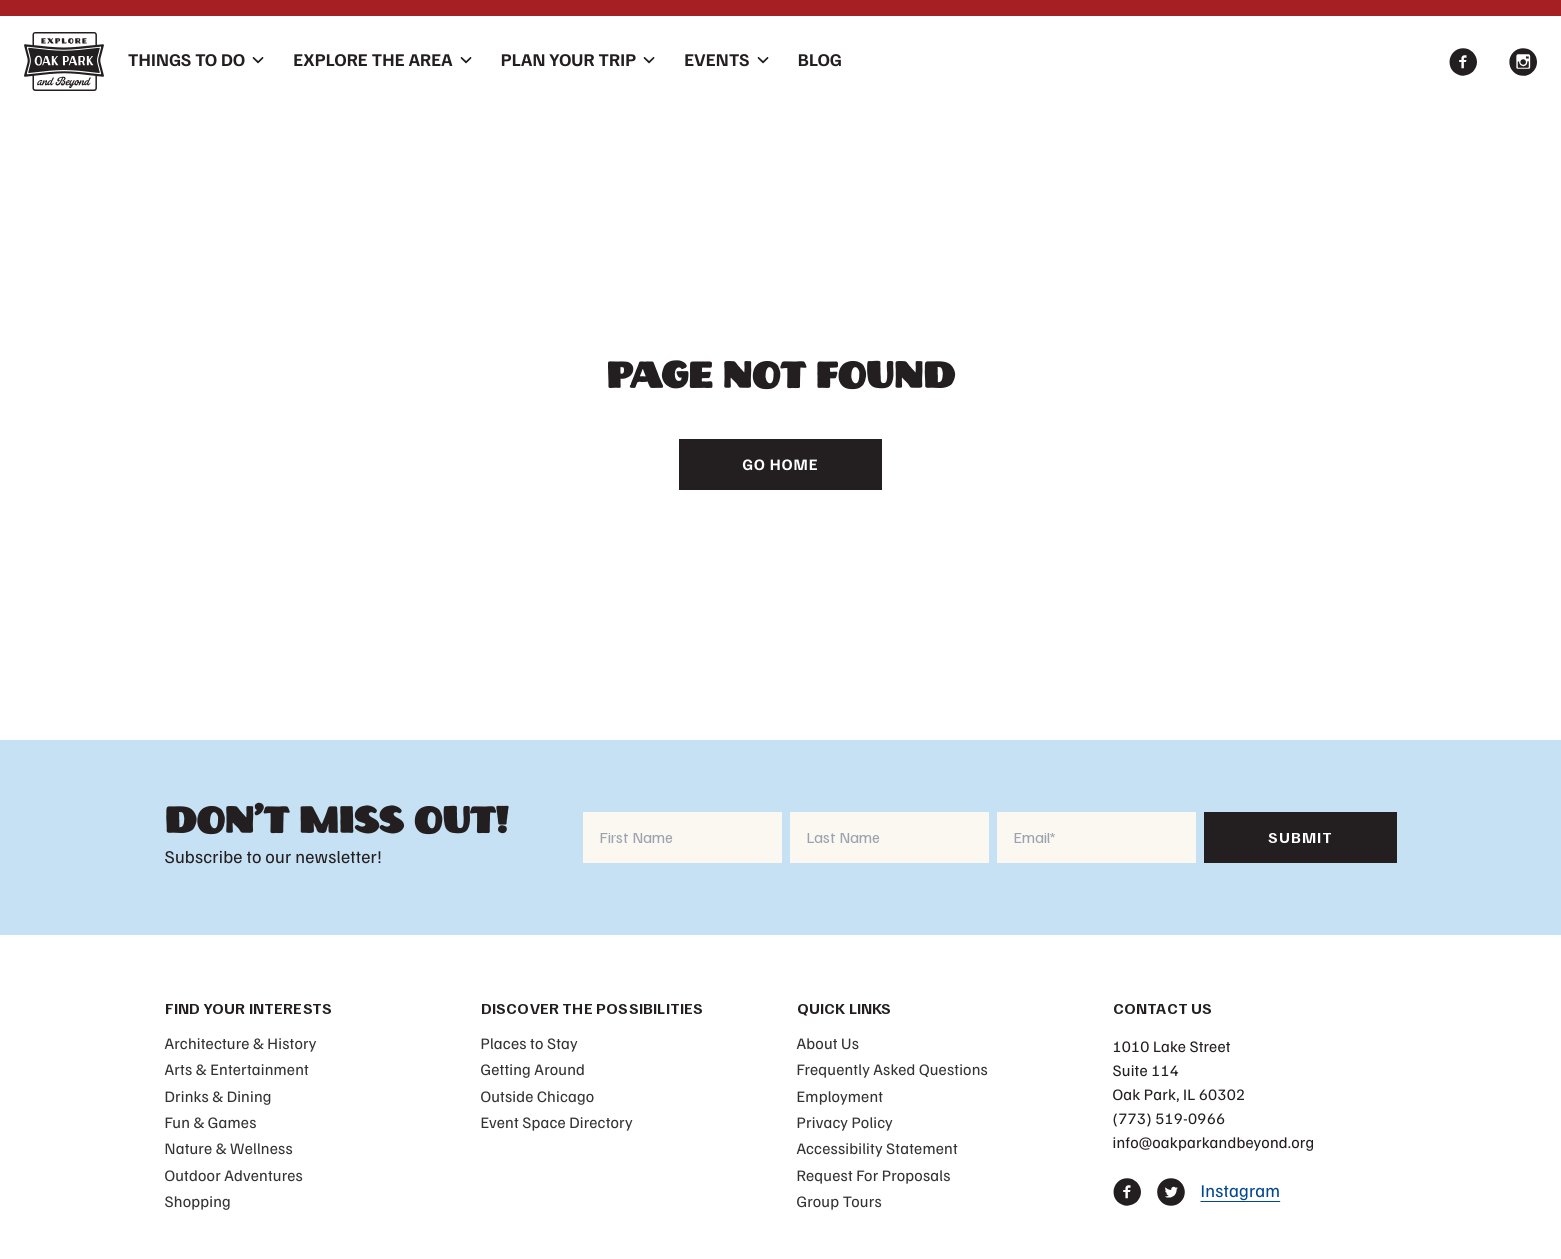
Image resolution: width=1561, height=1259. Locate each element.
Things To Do (186, 60)
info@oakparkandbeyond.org (1214, 1142)
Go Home (781, 464)
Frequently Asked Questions (892, 1069)
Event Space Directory (557, 1122)
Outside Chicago (538, 1096)
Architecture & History (241, 1043)
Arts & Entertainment (237, 1069)
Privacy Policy (845, 1122)
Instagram (1241, 1191)
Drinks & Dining (218, 1096)
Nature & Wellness (229, 1148)
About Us (828, 1043)
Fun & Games (211, 1122)
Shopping (198, 1201)
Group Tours (839, 1201)
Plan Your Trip (568, 60)
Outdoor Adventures (234, 1175)
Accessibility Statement (877, 1148)
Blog (820, 60)
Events (717, 60)
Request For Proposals (874, 1175)
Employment (840, 1096)
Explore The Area (373, 60)
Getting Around (533, 1069)
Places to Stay (529, 1043)
